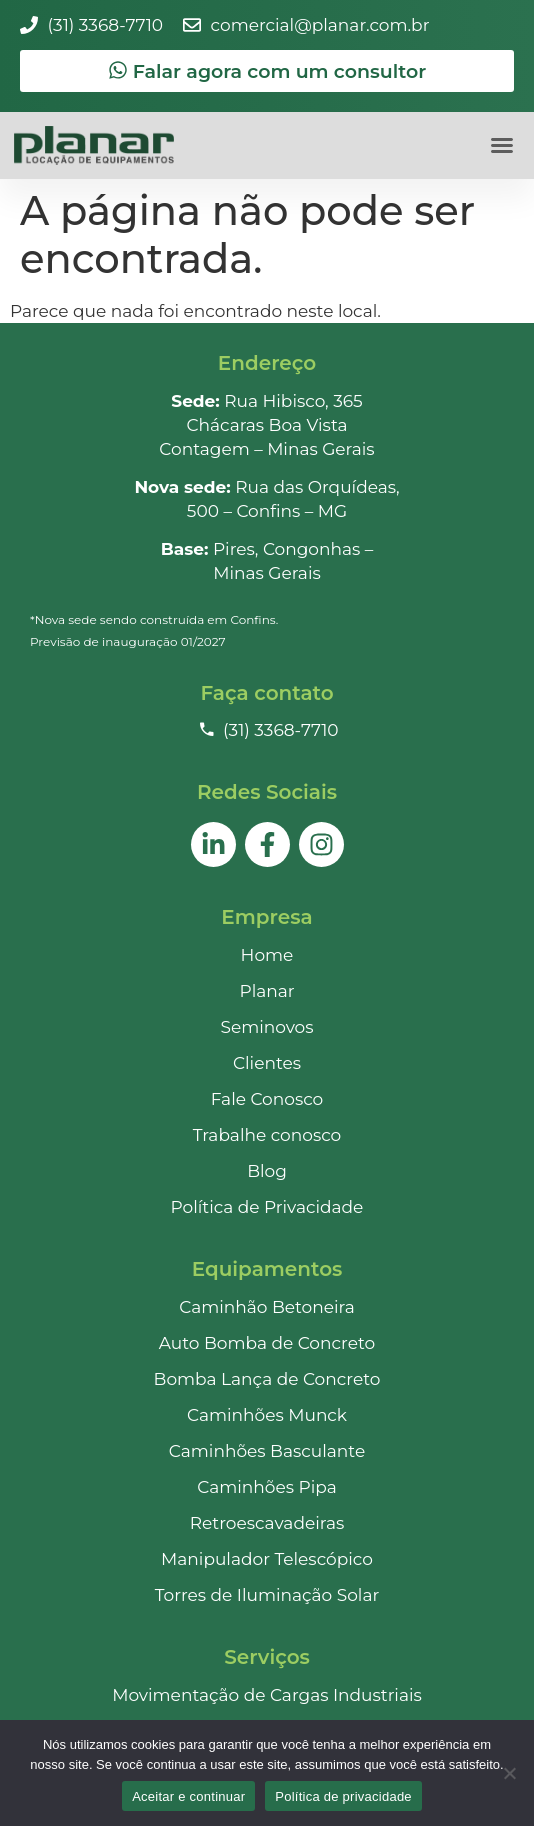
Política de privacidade (343, 1796)
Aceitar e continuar (188, 1796)
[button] (502, 145)
